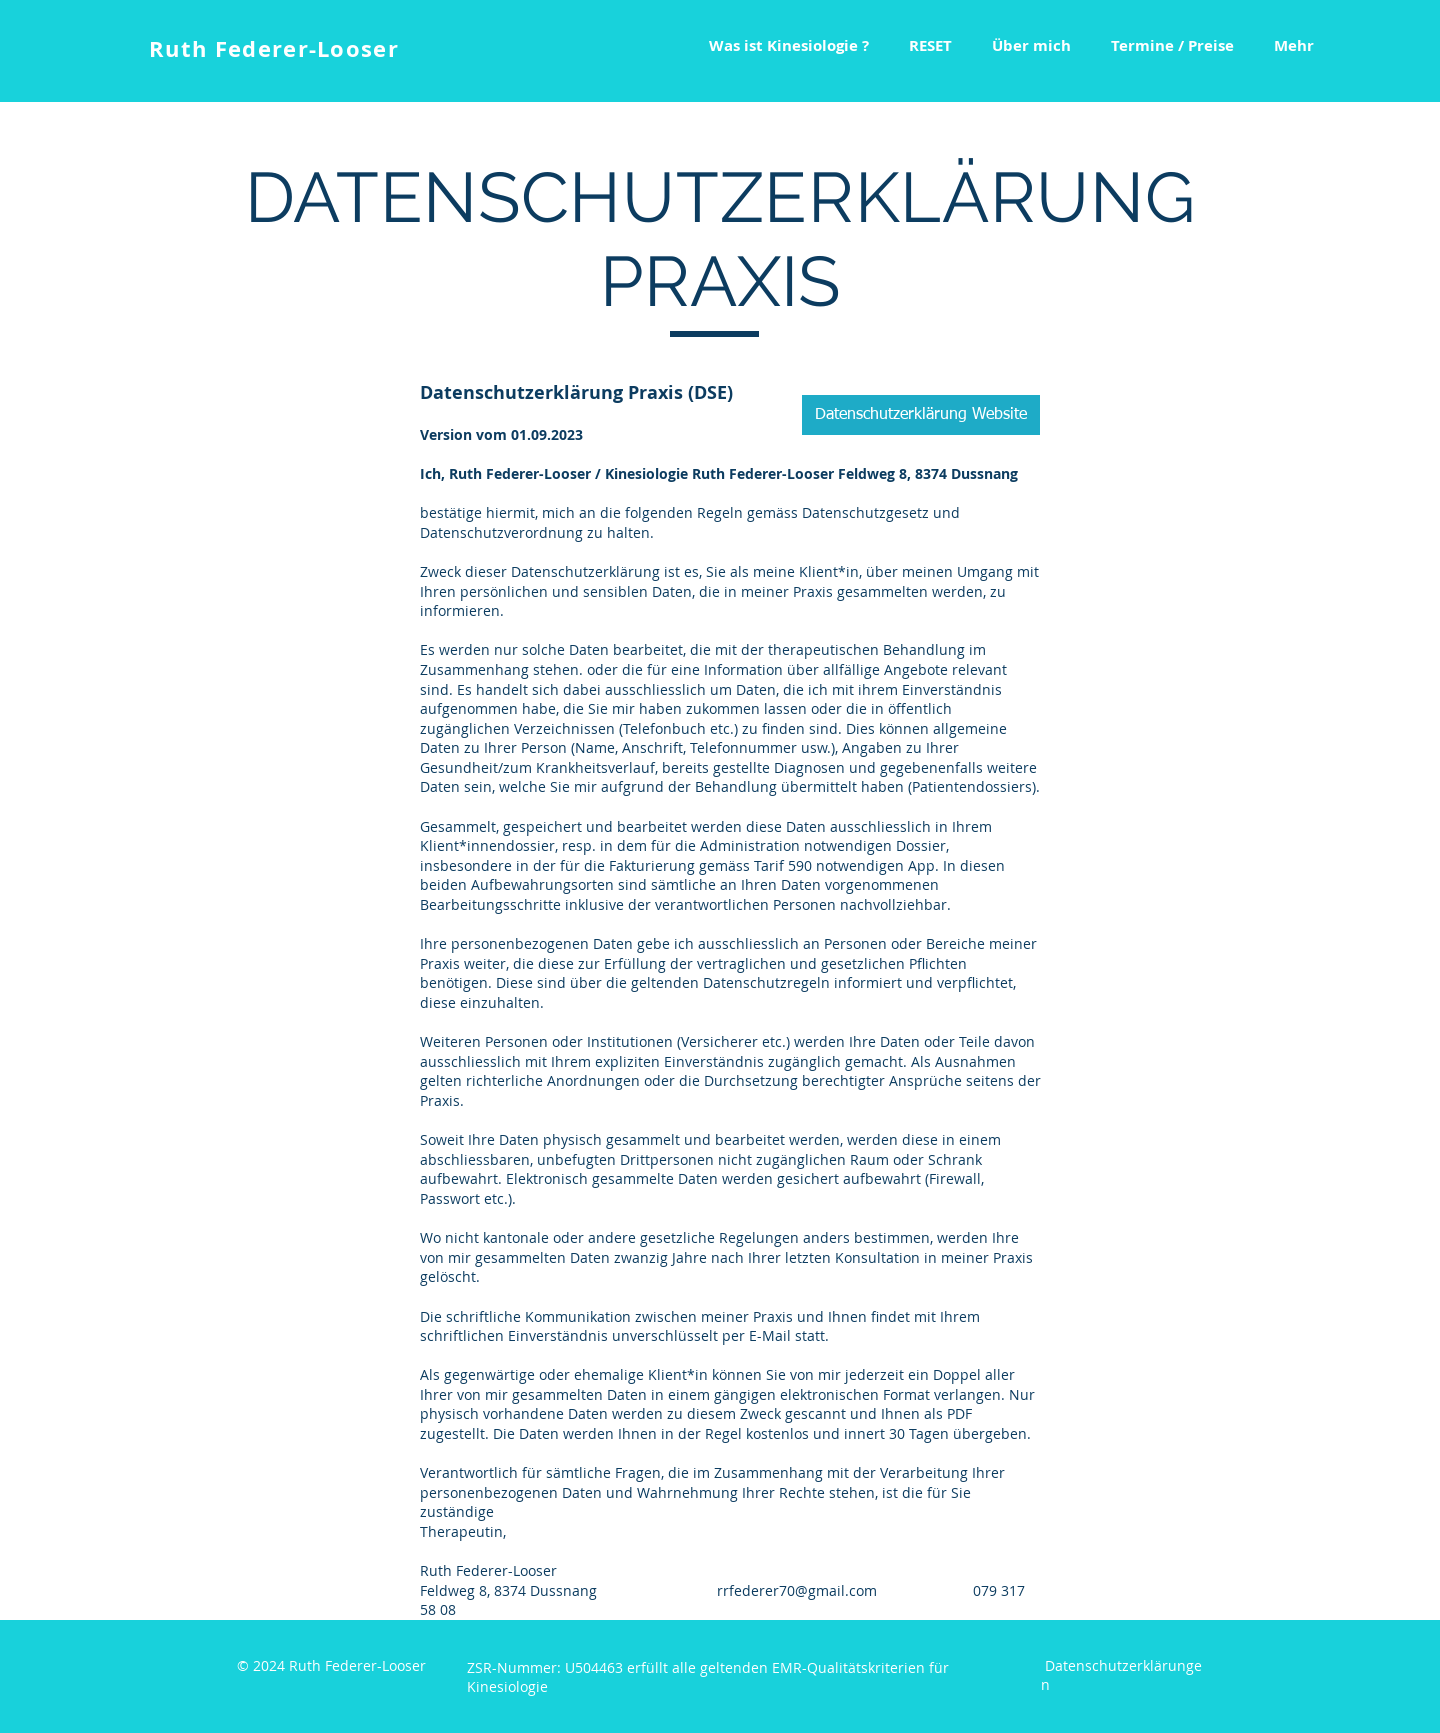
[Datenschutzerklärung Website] (921, 415)
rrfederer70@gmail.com (797, 1590)
